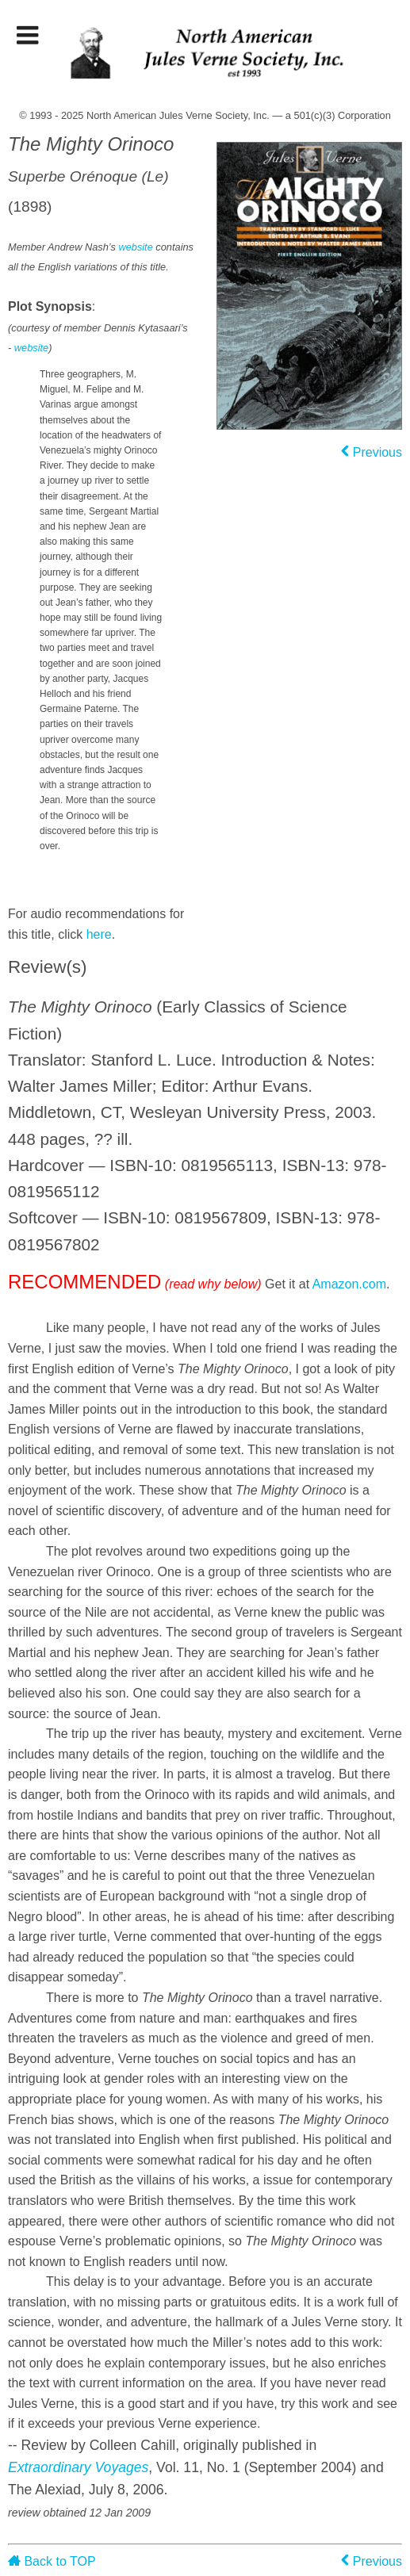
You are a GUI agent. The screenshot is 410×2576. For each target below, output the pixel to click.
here (99, 934)
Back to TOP (52, 2561)
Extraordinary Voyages (78, 2467)
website (135, 247)
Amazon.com (349, 1284)
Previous (371, 452)
